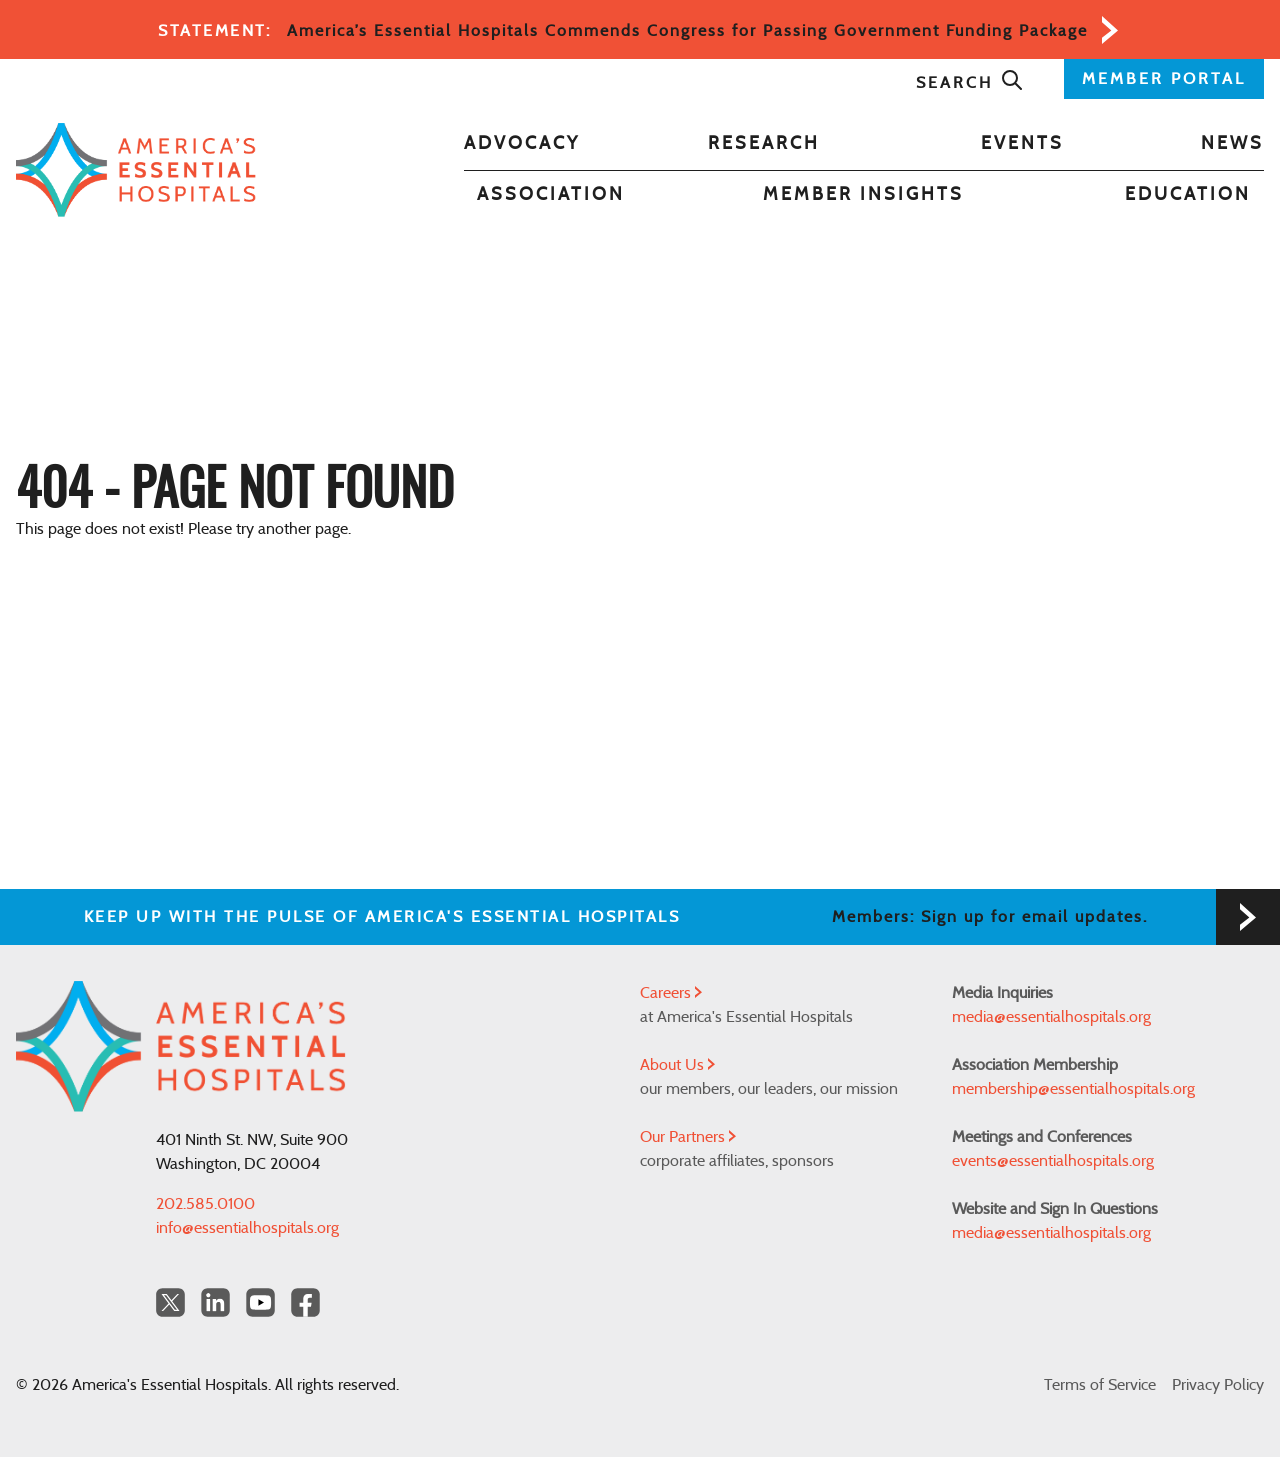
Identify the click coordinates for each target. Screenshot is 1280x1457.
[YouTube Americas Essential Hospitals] (260, 1302)
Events (1022, 144)
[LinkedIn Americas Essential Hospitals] (215, 1302)
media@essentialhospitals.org (1051, 1017)
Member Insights (863, 195)
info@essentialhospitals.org (247, 1228)
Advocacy (522, 144)
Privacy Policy (1218, 1385)
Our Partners (688, 1137)
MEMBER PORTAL (1164, 79)
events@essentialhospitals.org (1053, 1161)
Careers (671, 993)
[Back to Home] (136, 170)
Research (764, 144)
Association (551, 195)
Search (970, 83)
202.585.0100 (205, 1204)
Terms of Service (1100, 1385)
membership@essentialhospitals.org (1073, 1089)
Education (1188, 195)
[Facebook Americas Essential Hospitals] (305, 1302)
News (1232, 144)
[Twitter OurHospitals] (170, 1302)
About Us (677, 1065)
